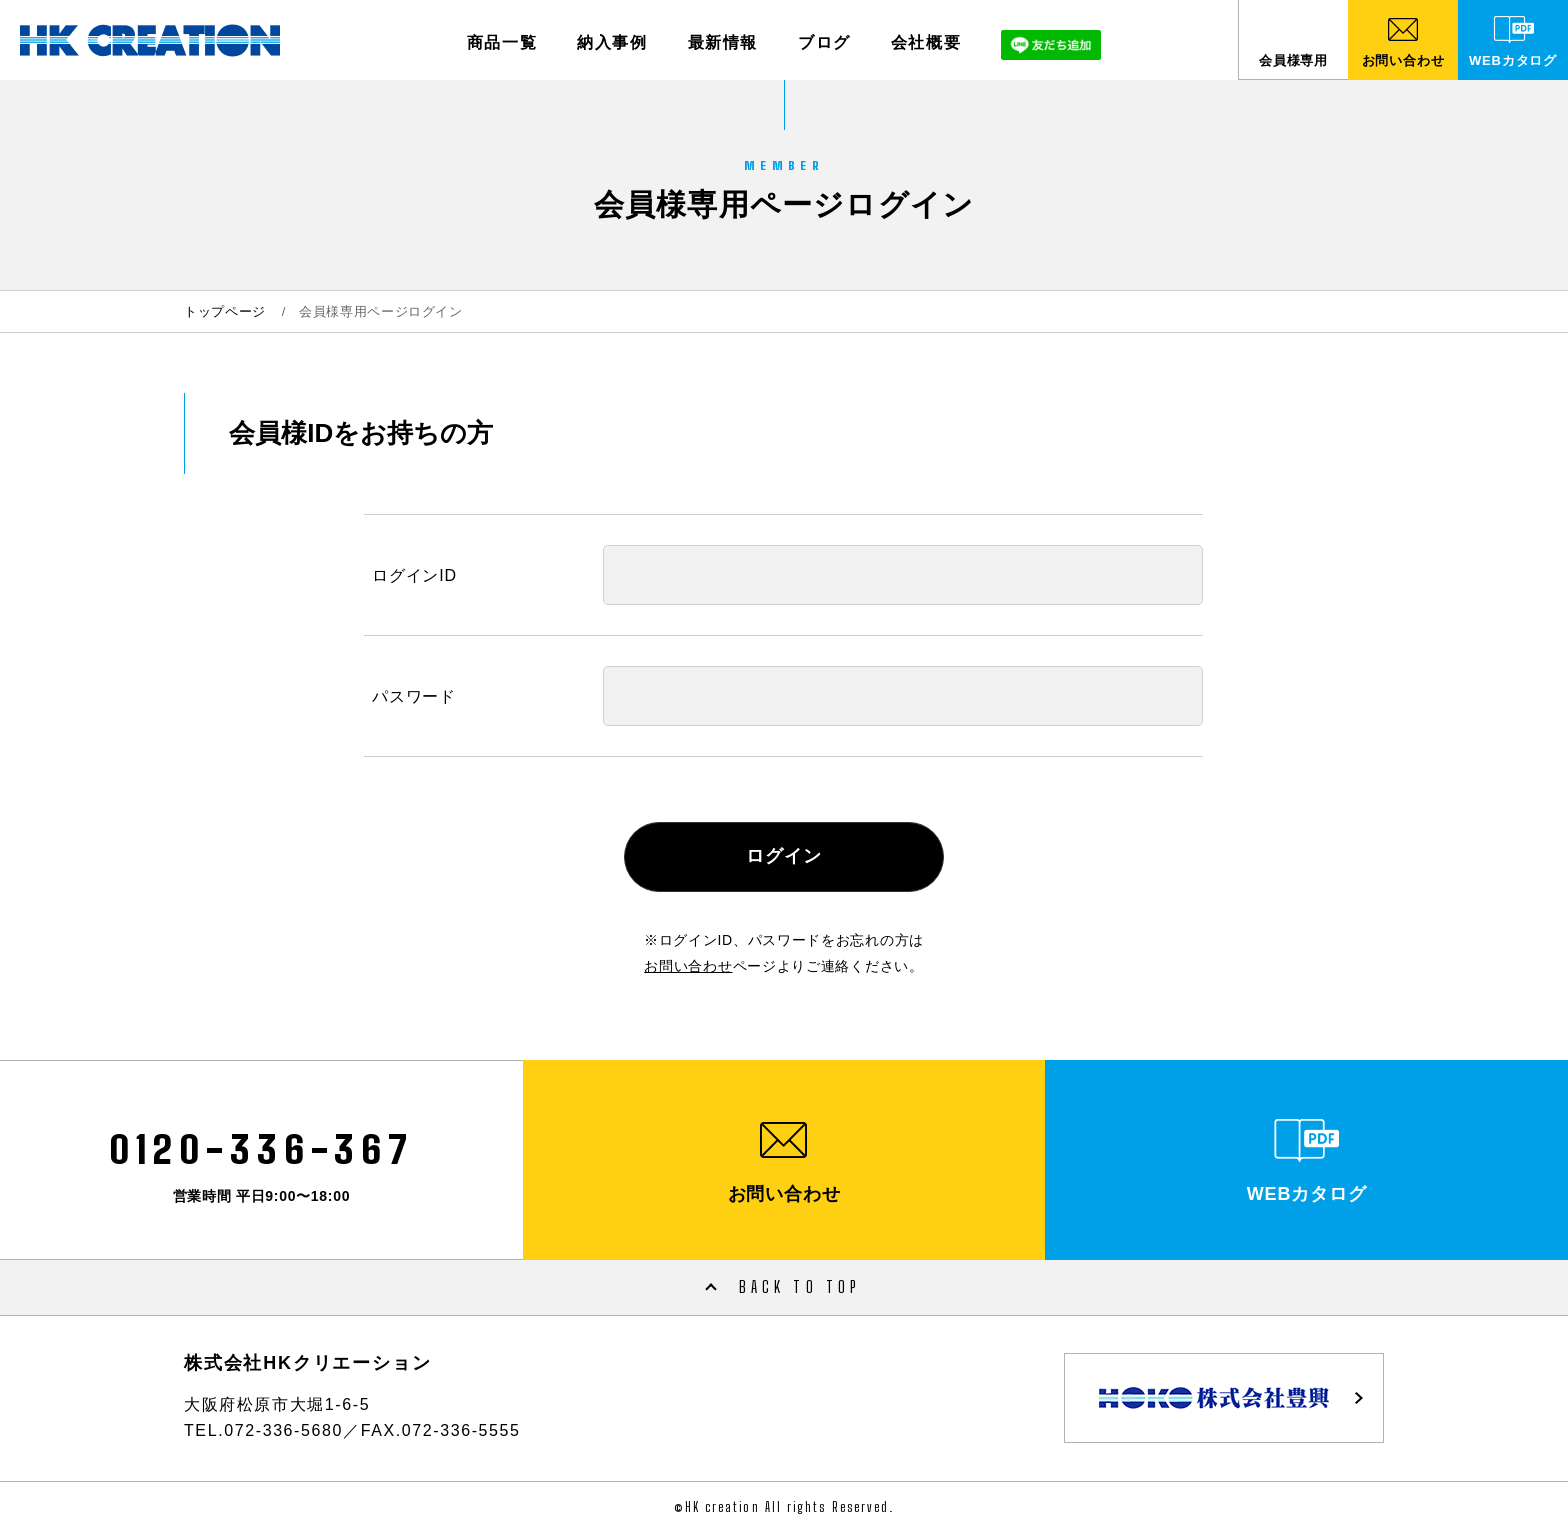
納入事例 (612, 42)
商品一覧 (502, 42)
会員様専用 (1293, 60)
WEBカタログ (1513, 60)
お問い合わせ (1403, 60)
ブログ (824, 42)
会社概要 (926, 42)
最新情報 (723, 42)
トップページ (225, 311)
